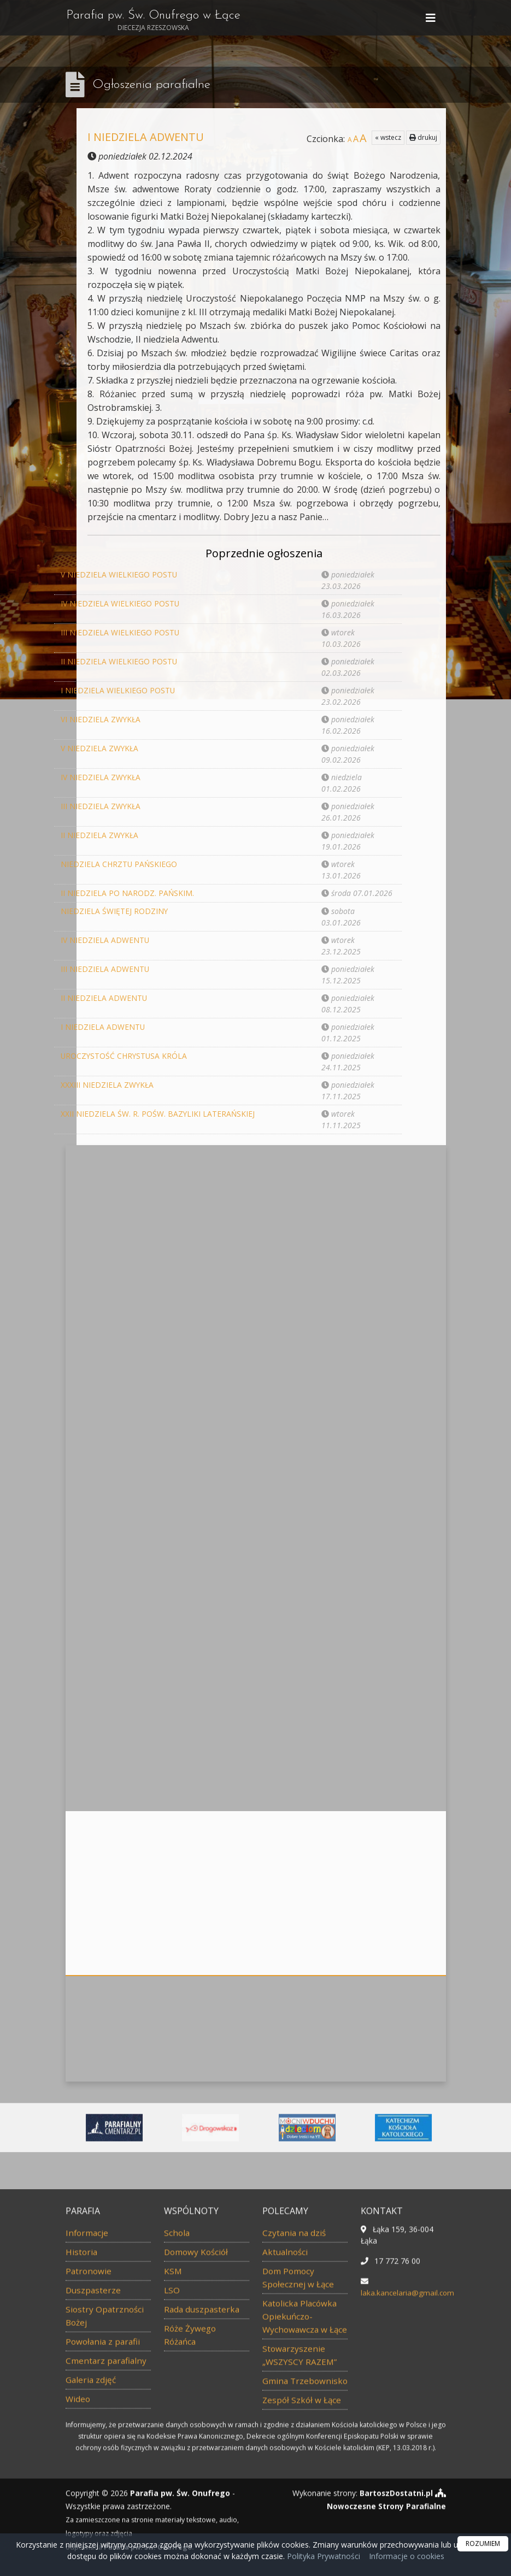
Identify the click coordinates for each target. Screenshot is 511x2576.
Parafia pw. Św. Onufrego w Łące (157, 22)
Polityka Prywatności (322, 2556)
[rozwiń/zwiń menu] (432, 19)
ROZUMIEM (483, 2543)
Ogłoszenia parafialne (152, 84)
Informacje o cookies (406, 2556)
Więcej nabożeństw (255, 1445)
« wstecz (388, 137)
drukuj (423, 137)
